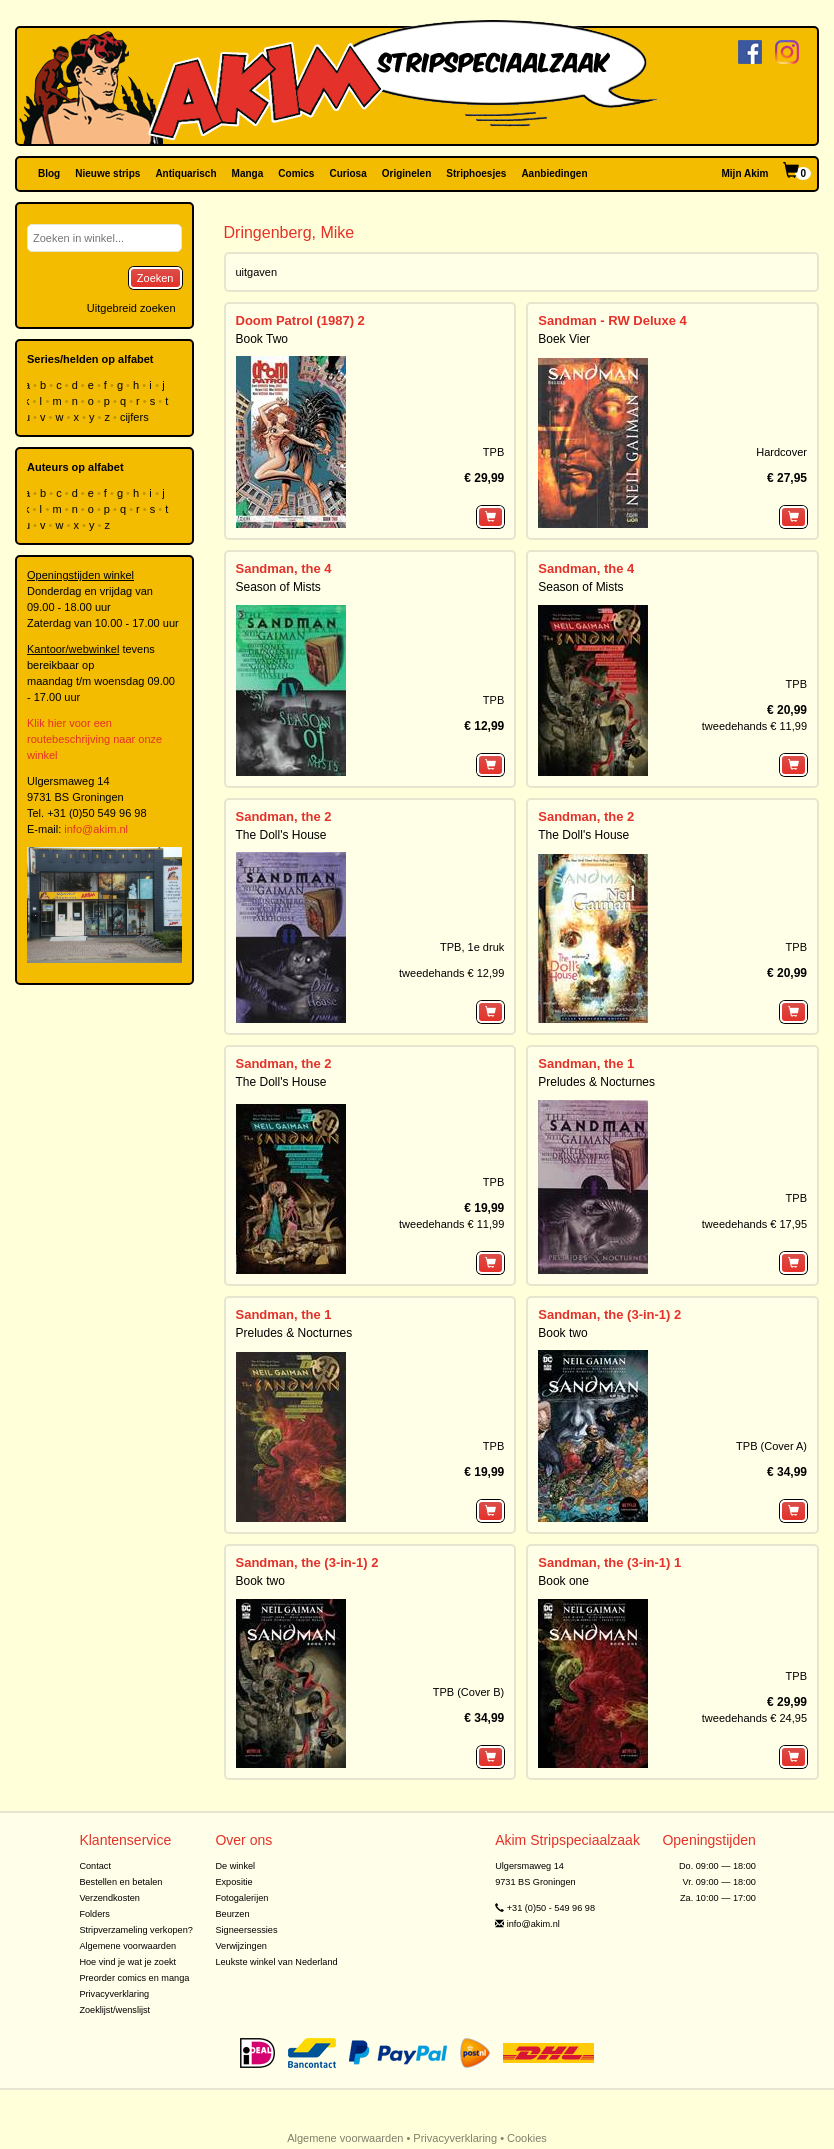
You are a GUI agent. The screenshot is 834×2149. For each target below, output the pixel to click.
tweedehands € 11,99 (754, 726)
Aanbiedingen (554, 173)
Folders (94, 1914)
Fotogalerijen (241, 1898)
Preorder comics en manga (134, 1978)
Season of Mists (278, 587)
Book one (563, 1581)
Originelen (406, 173)
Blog (49, 173)
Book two (562, 1333)
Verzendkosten (109, 1898)
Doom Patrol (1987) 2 (300, 320)
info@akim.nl (96, 829)
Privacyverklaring (114, 1994)
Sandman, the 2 (284, 816)
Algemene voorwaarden (127, 1946)
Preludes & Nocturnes (596, 1082)
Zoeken (155, 278)
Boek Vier (564, 339)
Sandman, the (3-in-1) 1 (609, 1562)
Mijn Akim (745, 173)
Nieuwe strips (107, 173)
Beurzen (232, 1914)
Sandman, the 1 (586, 1063)
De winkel (235, 1866)
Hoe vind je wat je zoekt (127, 1962)
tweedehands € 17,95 (754, 1224)
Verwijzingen (240, 1946)
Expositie (233, 1882)
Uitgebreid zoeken (131, 308)
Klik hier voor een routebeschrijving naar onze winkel (94, 739)
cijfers (136, 417)
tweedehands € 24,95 (754, 1718)
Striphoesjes (476, 173)
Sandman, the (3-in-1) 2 (609, 1314)
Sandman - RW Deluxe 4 (612, 320)
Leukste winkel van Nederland (276, 1962)
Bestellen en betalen (120, 1882)
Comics (296, 173)
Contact (95, 1866)
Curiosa (347, 173)
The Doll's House (281, 835)
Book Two (262, 339)
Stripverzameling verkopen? (136, 1930)
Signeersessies (246, 1930)
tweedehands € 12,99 (451, 973)
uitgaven (257, 272)
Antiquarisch (185, 173)
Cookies (527, 2138)
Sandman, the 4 (284, 568)
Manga (248, 173)
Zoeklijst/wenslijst (114, 2010)
